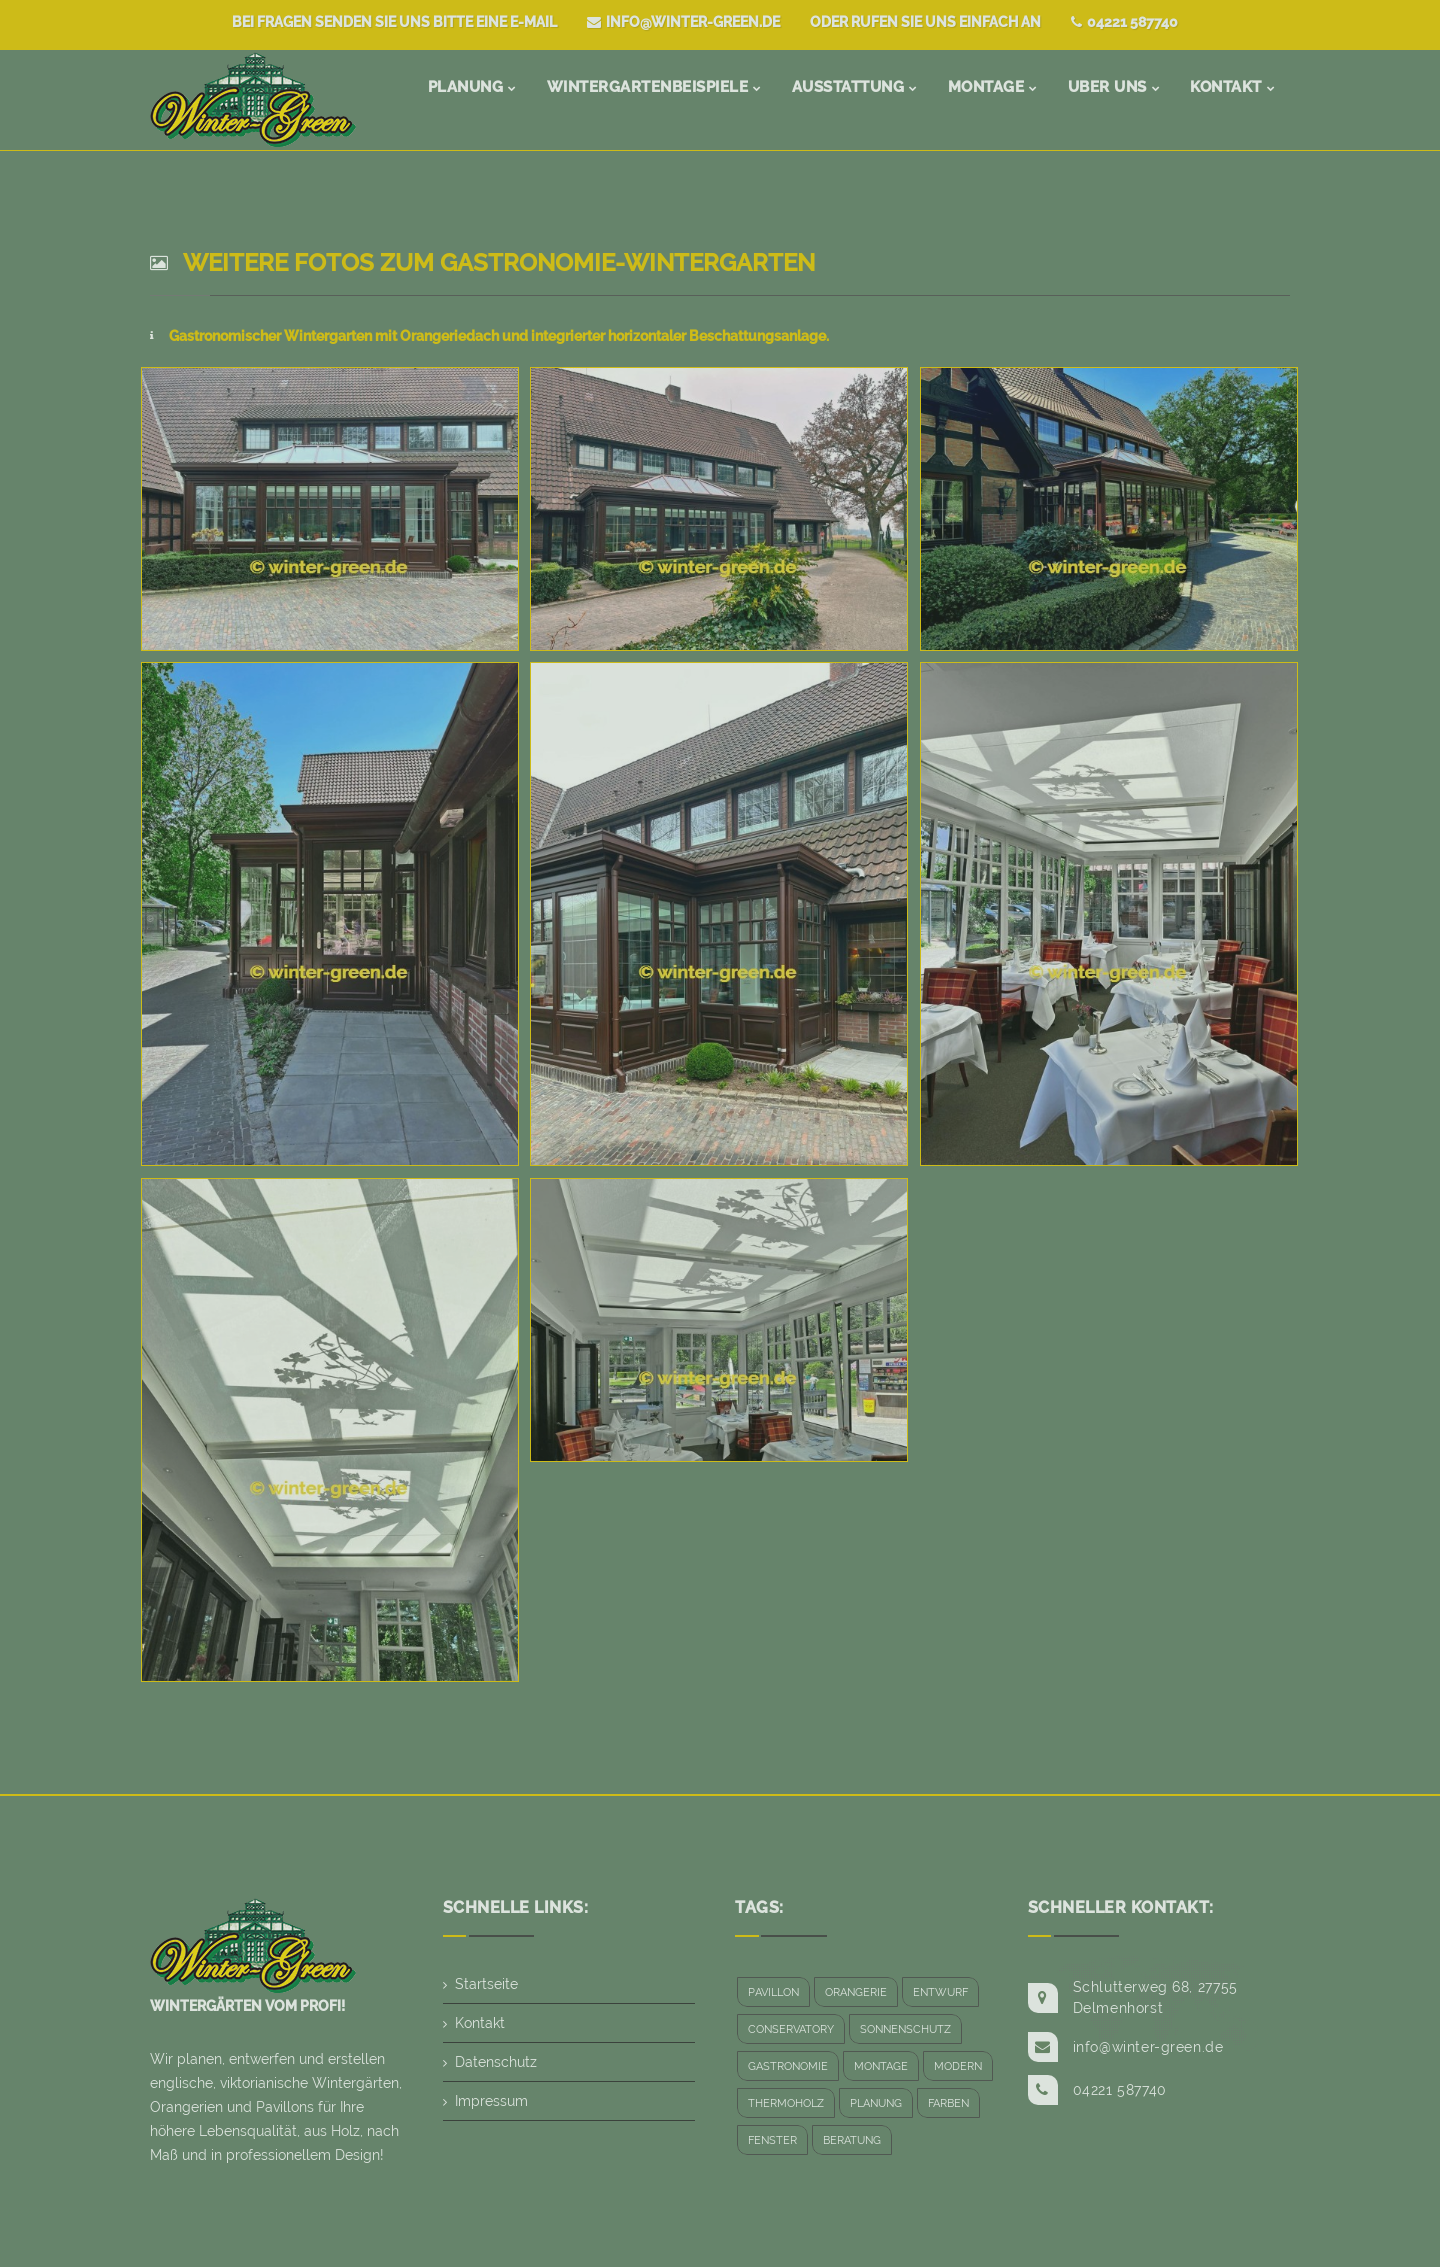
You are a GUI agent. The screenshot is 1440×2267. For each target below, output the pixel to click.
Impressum (491, 2101)
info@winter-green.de (683, 22)
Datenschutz (496, 2062)
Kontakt (480, 2023)
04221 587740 (1124, 22)
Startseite (486, 1984)
